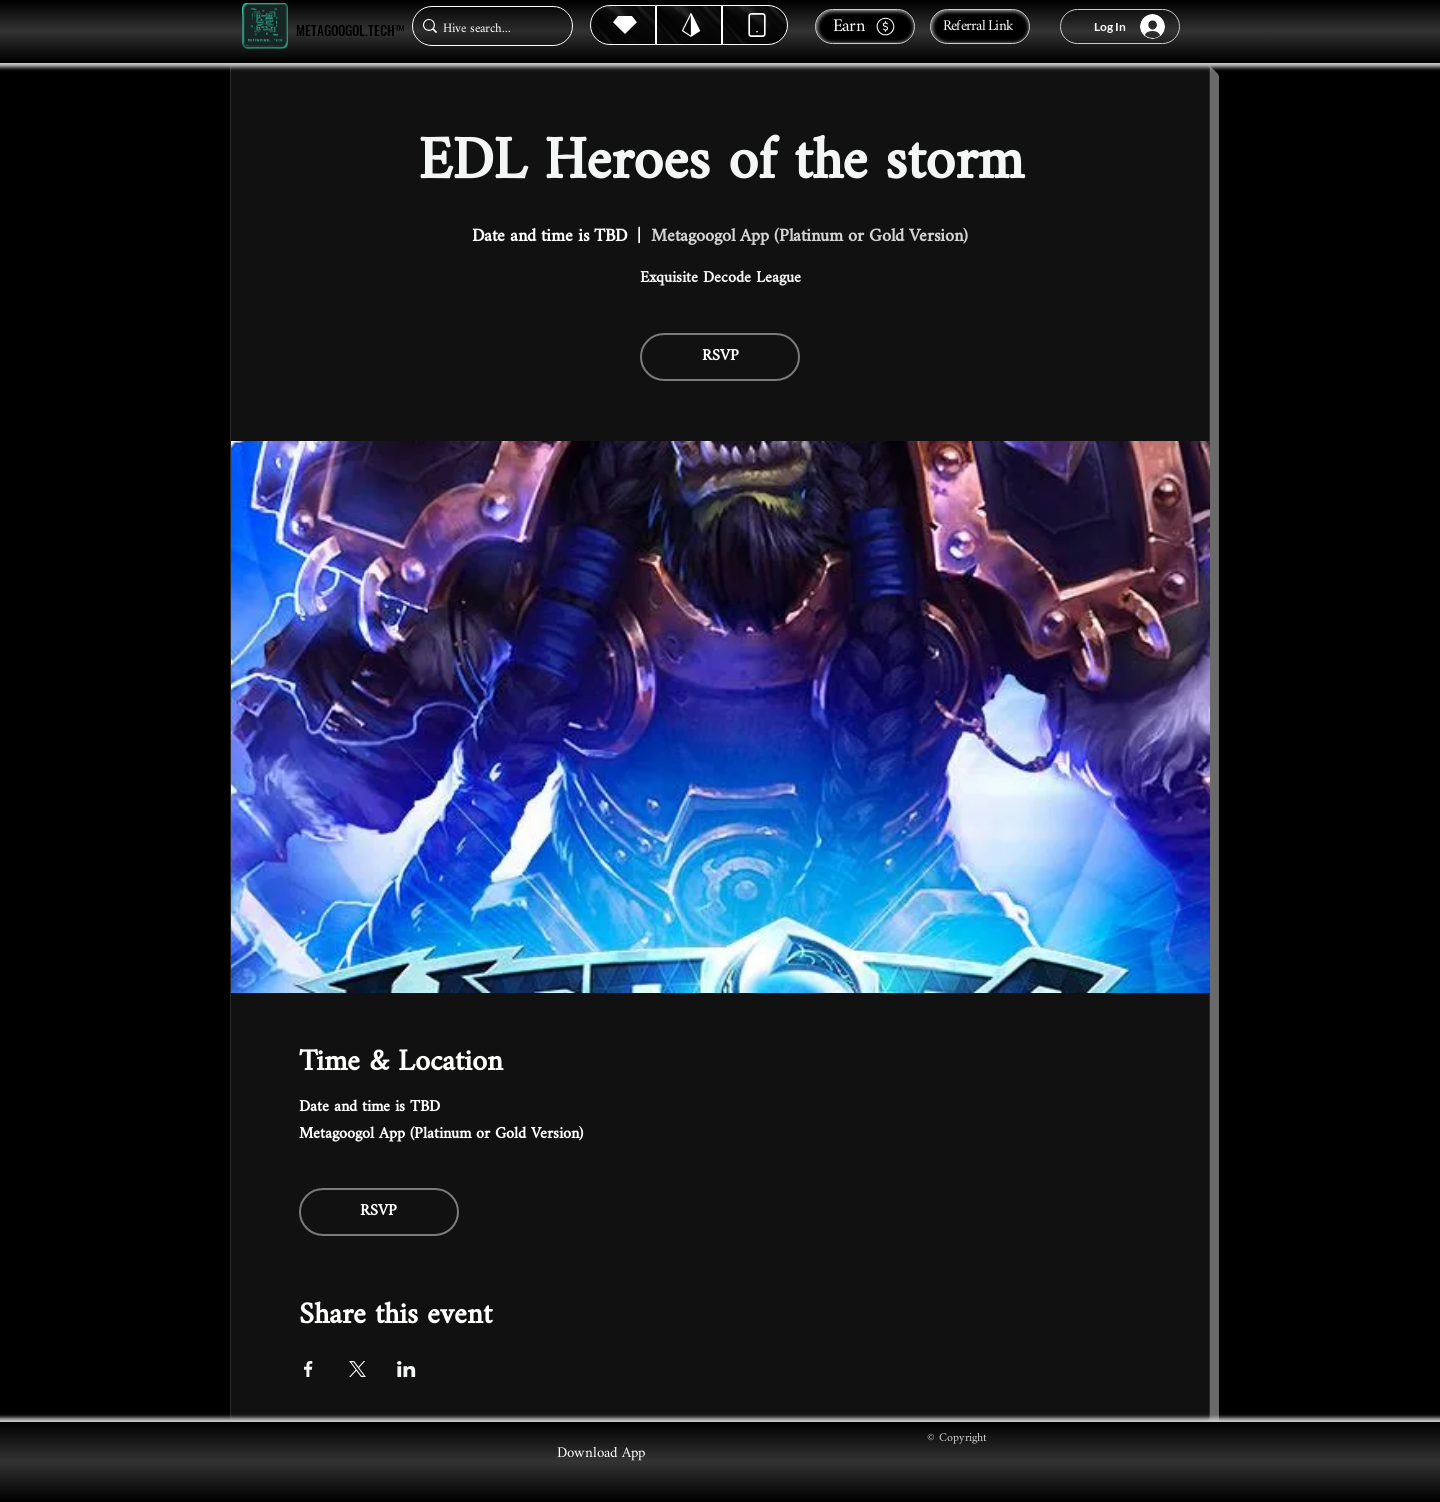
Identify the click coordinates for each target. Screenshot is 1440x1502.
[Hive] (623, 25)
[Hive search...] (486, 28)
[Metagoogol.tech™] (265, 26)
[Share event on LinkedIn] (406, 1369)
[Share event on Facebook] (308, 1369)
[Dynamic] (755, 25)
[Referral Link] (980, 26)
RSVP (720, 356)
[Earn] (865, 26)
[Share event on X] (357, 1369)
